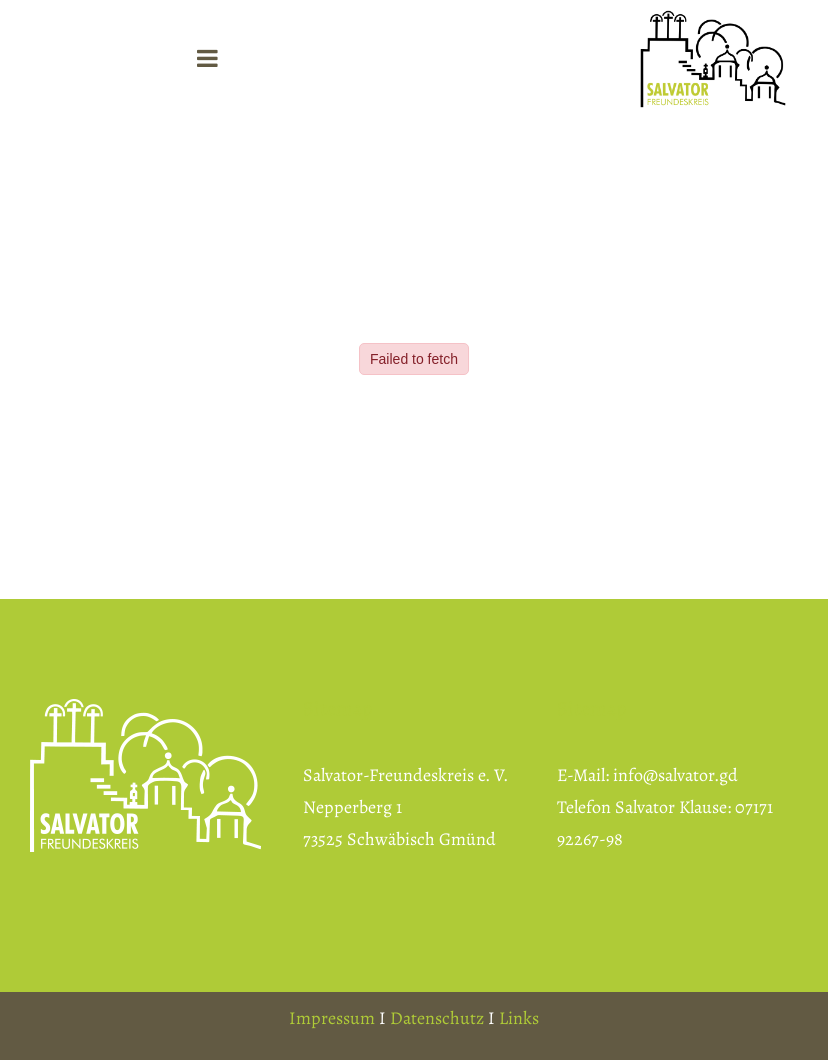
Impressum (332, 1018)
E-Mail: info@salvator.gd (647, 775)
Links (519, 1018)
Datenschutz (437, 1018)
